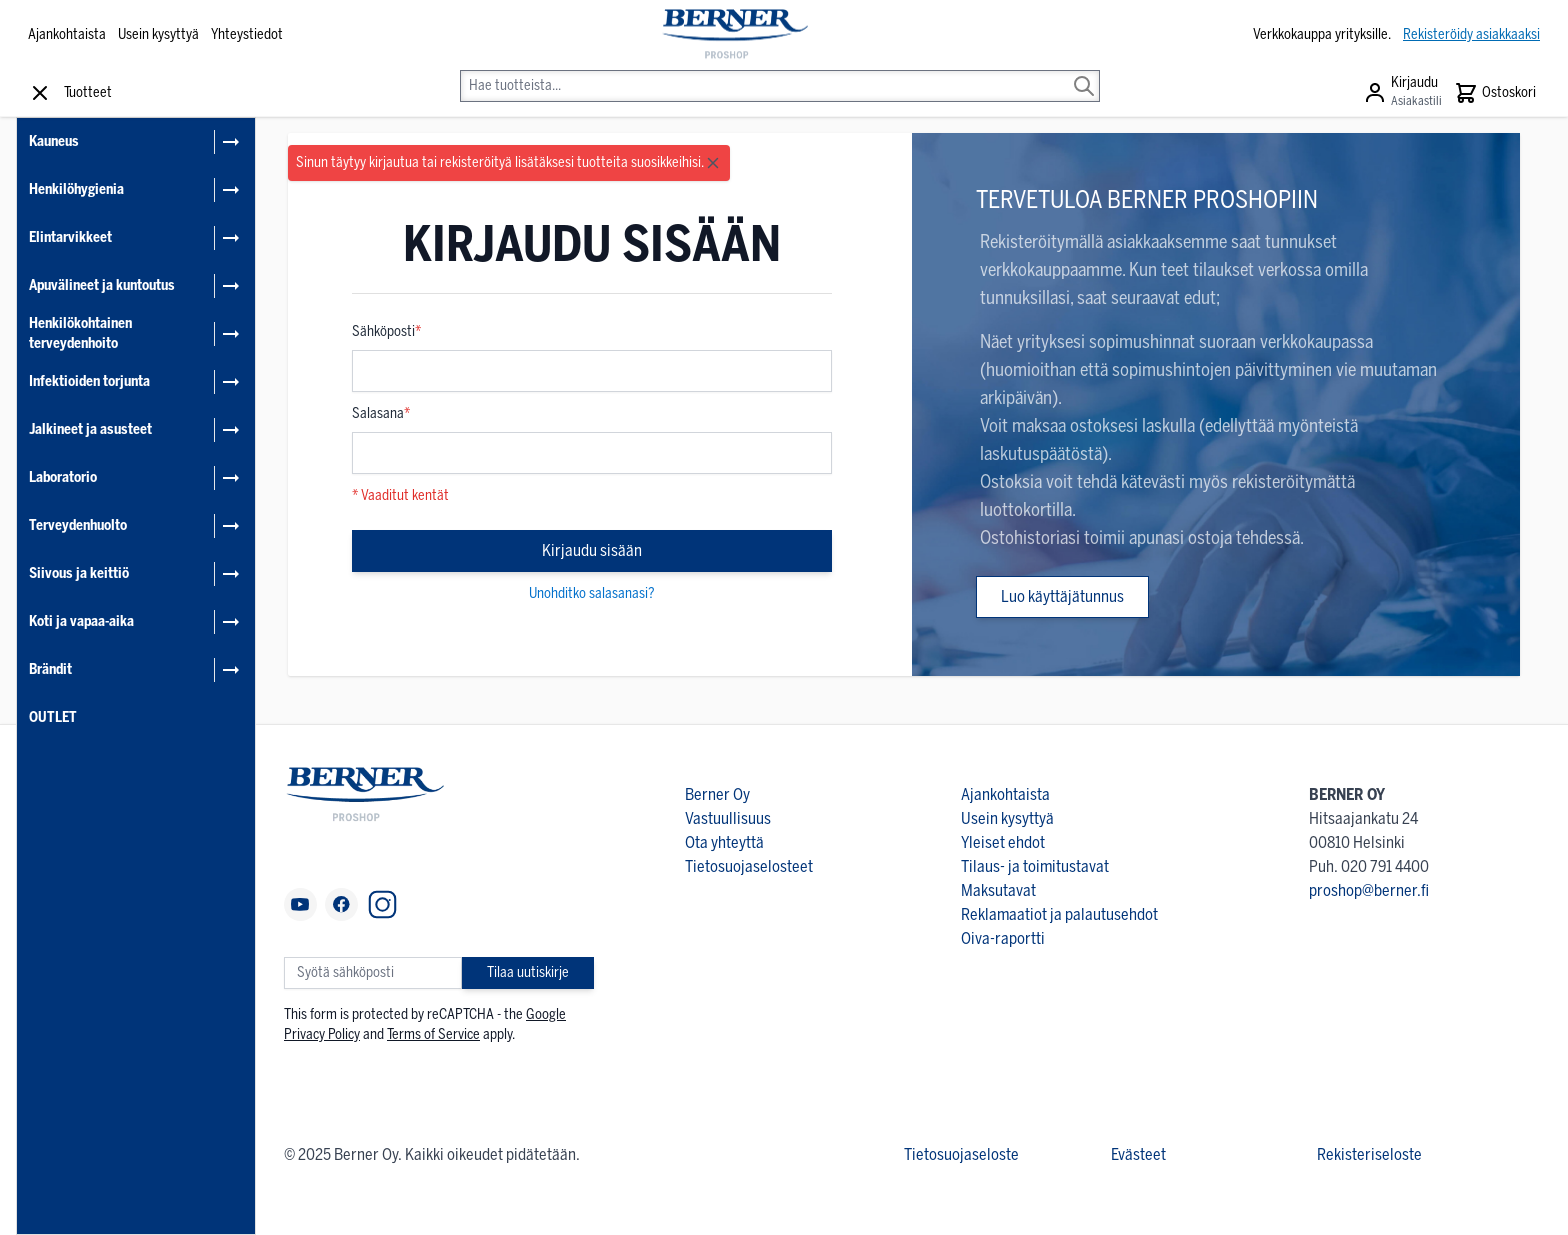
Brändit (50, 669)
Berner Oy (717, 794)
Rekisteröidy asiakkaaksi (1471, 34)
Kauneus (54, 141)
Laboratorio (63, 477)
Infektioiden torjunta (89, 381)
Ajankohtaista (67, 34)
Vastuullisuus (728, 818)
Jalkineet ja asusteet (90, 429)
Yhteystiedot (247, 34)
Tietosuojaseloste (961, 1154)
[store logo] (733, 35)
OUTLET (53, 717)
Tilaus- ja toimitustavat (1035, 866)
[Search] (1084, 72)
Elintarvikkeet (70, 237)
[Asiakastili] (1402, 93)
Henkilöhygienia (76, 189)
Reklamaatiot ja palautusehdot (1059, 914)
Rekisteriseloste (1369, 1154)
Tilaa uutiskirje (528, 972)
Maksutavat (998, 890)
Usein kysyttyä (158, 34)
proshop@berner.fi (1369, 890)
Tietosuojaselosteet (749, 866)
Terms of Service (433, 1034)
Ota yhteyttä (724, 842)
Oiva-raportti (1003, 938)
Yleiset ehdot (1003, 842)
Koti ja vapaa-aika (81, 621)
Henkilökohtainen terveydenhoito (80, 333)
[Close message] (713, 163)
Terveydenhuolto (78, 525)
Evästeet (1138, 1154)
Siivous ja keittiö (79, 573)
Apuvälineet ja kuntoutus (102, 285)
